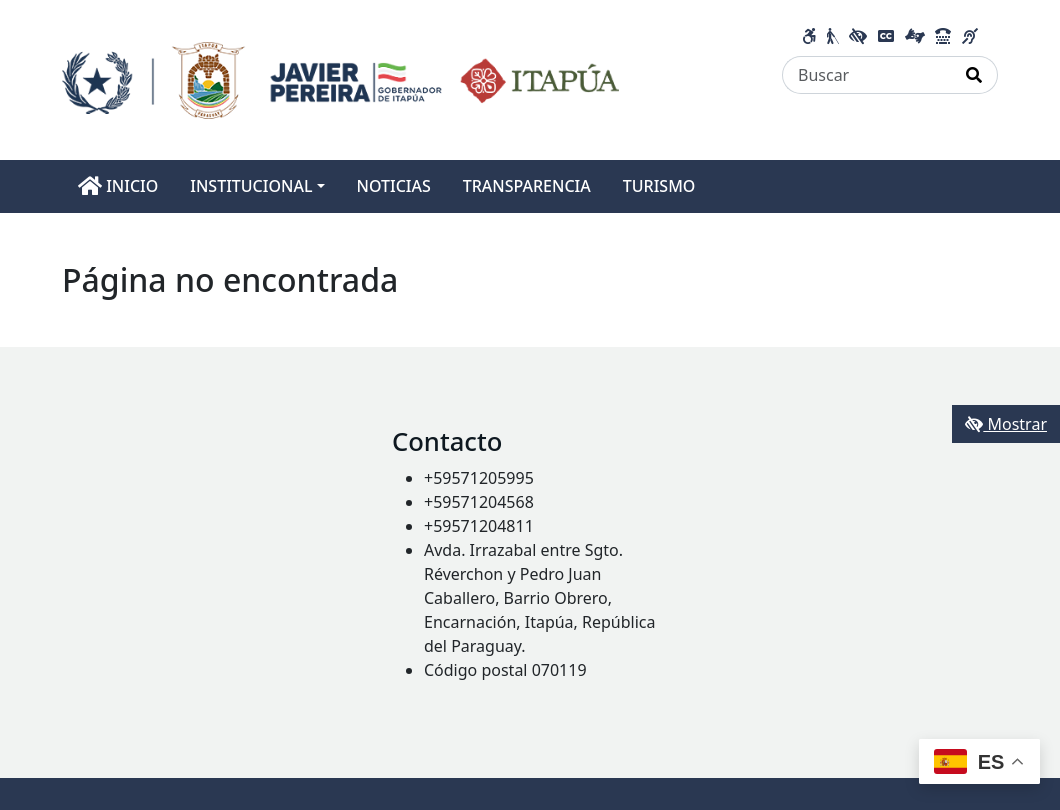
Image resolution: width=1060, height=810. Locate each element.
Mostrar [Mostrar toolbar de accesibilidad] (1006, 424)
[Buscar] (867, 75)
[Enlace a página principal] (340, 78)
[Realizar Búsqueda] (974, 75)
